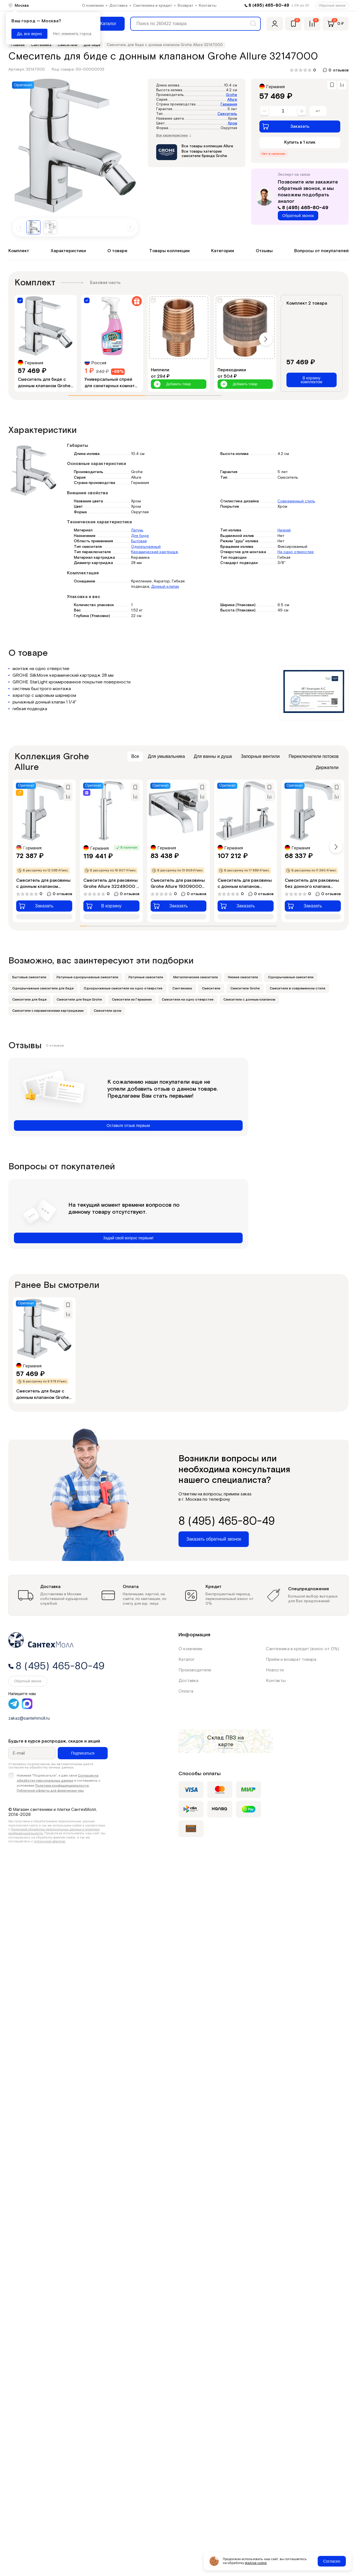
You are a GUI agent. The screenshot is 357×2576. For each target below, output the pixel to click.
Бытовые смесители (29, 977)
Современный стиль (296, 501)
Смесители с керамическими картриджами (48, 1011)
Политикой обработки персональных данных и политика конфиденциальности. (54, 1831)
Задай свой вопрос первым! (128, 1238)
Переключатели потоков (314, 756)
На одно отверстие (296, 552)
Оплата (185, 1691)
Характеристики (68, 251)
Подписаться (82, 1753)
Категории (222, 251)
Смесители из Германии (132, 999)
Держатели (327, 767)
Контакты (207, 5)
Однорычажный (146, 546)
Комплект (18, 251)
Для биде (140, 535)
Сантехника (182, 988)
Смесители (211, 988)
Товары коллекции (169, 251)
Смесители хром (107, 1011)
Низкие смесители (243, 977)
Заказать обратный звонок (213, 1539)
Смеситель (227, 114)
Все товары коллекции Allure (207, 146)
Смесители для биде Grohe (79, 999)
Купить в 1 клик (299, 142)
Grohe (231, 95)
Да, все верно (29, 34)
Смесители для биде (29, 999)
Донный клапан (165, 586)
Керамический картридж (154, 552)
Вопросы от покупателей (321, 251)
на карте (231, 1741)
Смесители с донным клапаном (249, 999)
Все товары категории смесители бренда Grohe (204, 153)
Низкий (284, 530)
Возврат (185, 5)
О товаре (117, 251)
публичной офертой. (50, 1841)
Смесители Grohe (245, 988)
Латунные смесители (145, 977)
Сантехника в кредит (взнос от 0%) (302, 1649)
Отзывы (264, 251)
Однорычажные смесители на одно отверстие (123, 988)
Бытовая (139, 541)
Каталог (186, 1659)
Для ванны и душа (213, 756)
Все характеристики (173, 135)
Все (135, 756)
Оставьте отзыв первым (128, 1125)
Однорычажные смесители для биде (43, 988)
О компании (93, 5)
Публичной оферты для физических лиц (50, 1791)
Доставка (118, 5)
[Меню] (104, 24)
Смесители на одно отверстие (187, 999)
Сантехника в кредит (152, 5)
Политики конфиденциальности (62, 1786)
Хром (232, 123)
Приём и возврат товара (291, 1659)
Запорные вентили (260, 756)
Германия (229, 104)
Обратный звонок (332, 6)
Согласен (331, 2561)
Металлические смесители (195, 977)
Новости (275, 1670)
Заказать (285, 126)
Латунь (137, 530)
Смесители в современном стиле (297, 988)
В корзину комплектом (311, 380)
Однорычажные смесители (290, 977)
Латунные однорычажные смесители (87, 977)
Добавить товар (172, 384)
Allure (232, 99)
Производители (194, 1670)
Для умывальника (166, 756)
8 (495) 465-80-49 (269, 5)
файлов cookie (256, 2563)
